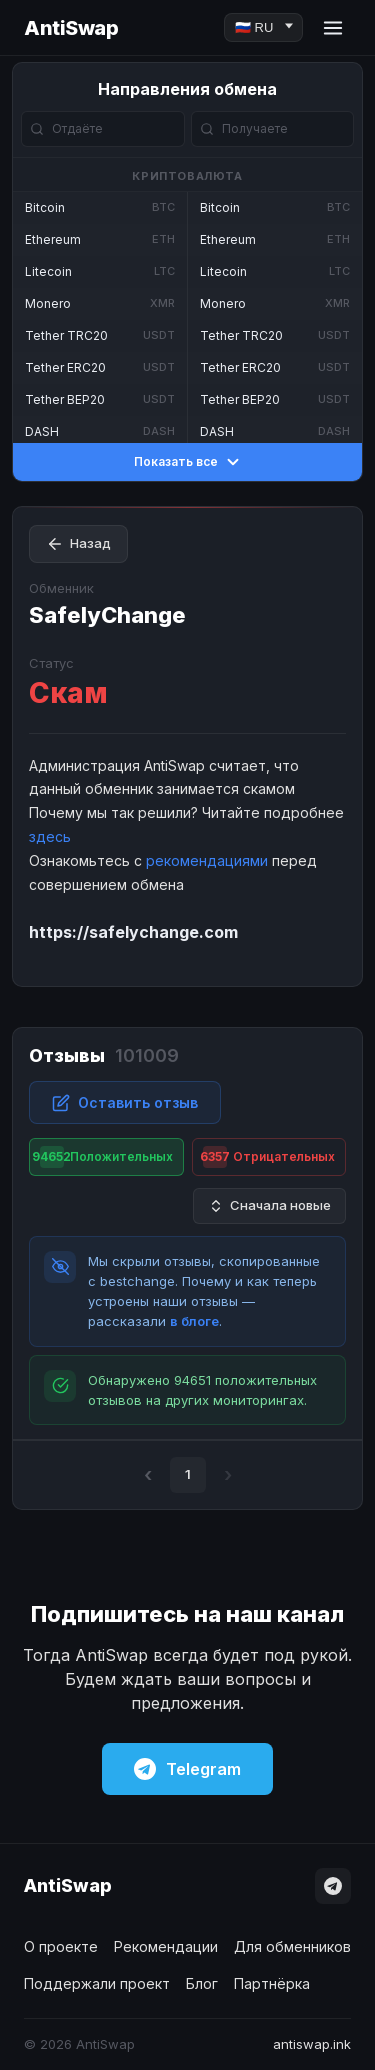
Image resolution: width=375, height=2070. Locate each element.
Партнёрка (272, 1983)
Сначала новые (269, 1205)
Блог (202, 1983)
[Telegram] (333, 1886)
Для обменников (292, 1946)
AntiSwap (71, 28)
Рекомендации (166, 1946)
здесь (50, 836)
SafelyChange (107, 615)
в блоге (194, 1321)
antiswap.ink (312, 2044)
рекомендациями (207, 860)
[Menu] (333, 28)
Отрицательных (267, 1157)
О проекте (61, 1946)
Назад (78, 544)
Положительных (102, 1157)
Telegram (187, 1769)
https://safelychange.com (133, 932)
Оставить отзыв (125, 1103)
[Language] (263, 27)
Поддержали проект (97, 1983)
